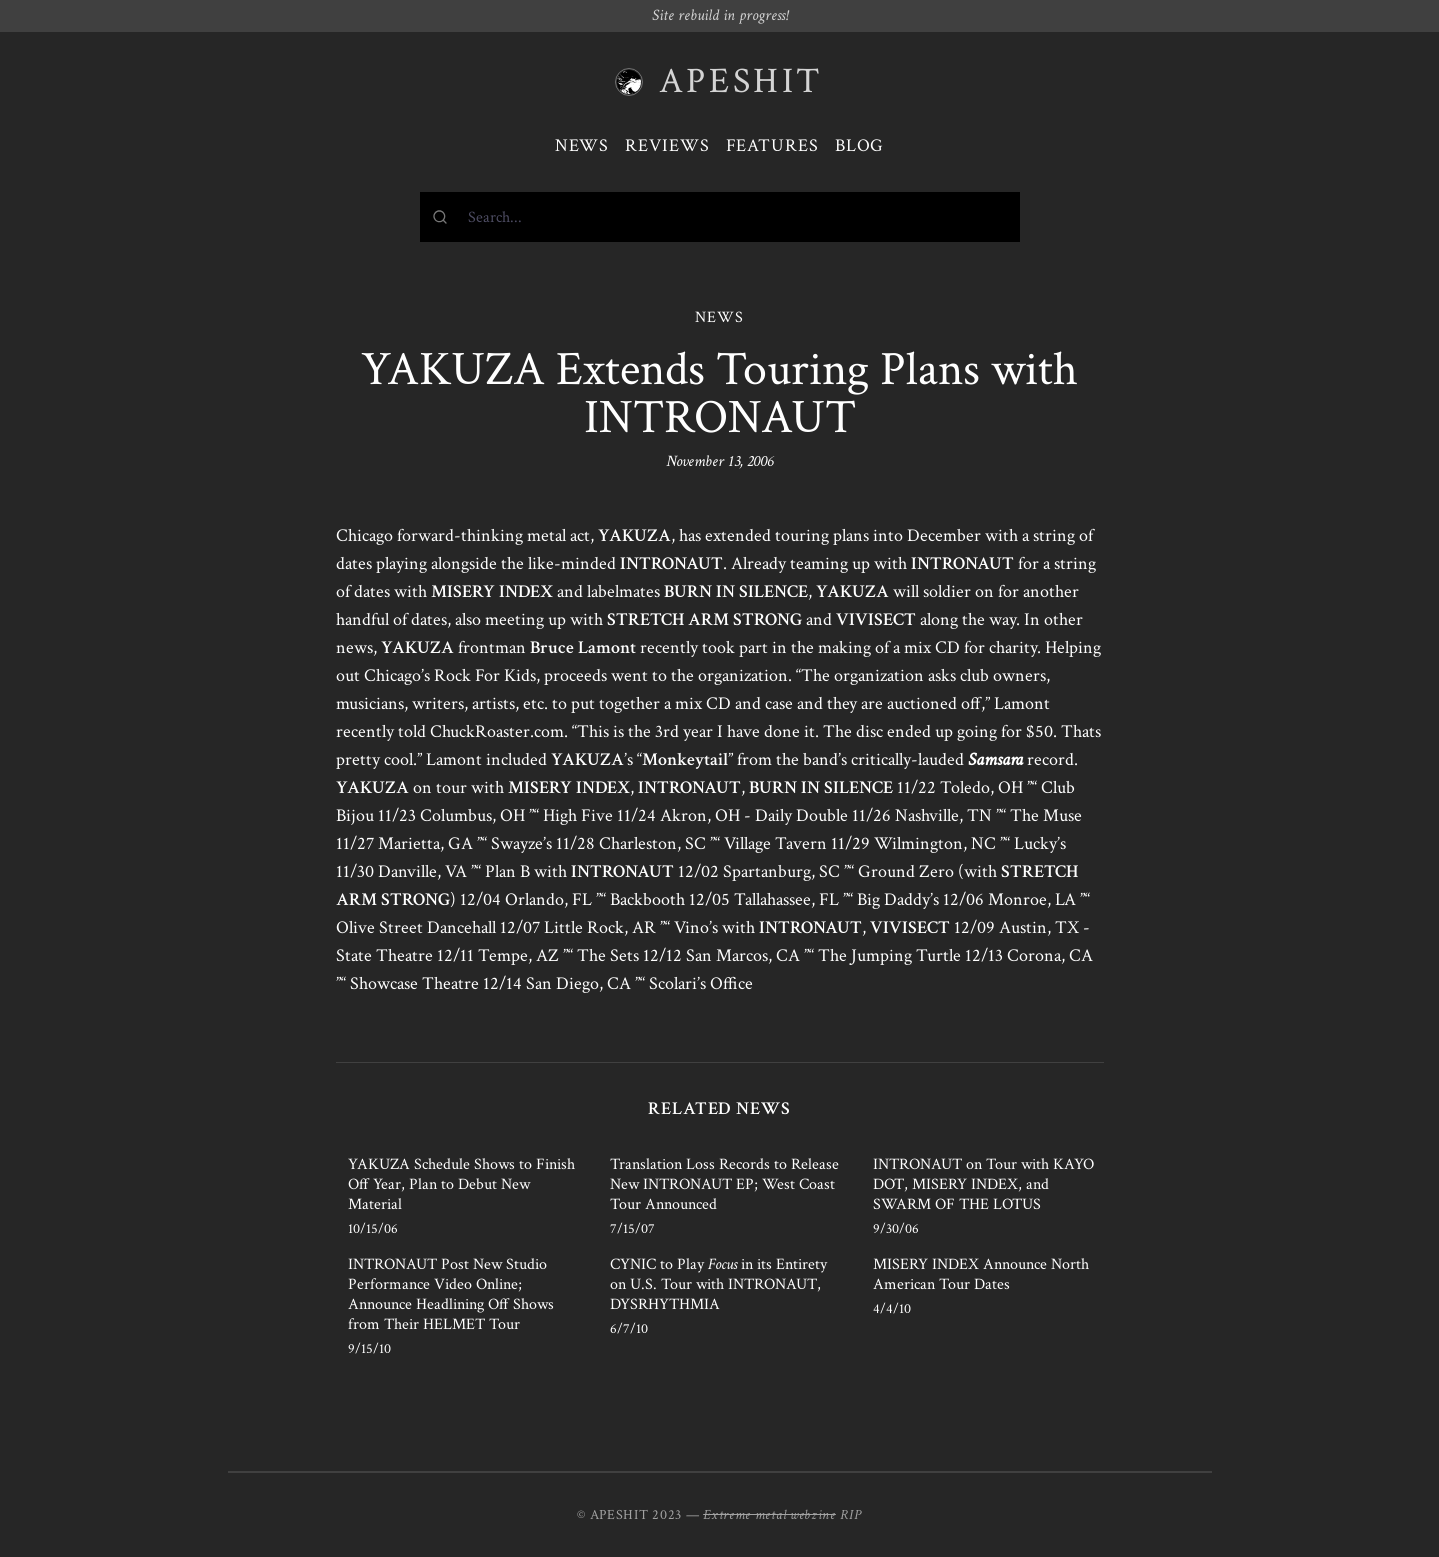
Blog (860, 145)
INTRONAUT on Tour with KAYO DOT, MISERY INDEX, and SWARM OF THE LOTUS (983, 1184)
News (582, 145)
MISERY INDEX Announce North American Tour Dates (981, 1274)
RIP (851, 1515)
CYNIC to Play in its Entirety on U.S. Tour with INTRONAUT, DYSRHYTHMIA (718, 1284)
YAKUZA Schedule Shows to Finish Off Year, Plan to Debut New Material (461, 1184)
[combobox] (720, 217)
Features (772, 145)
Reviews (667, 145)
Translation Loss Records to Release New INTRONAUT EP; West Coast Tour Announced (724, 1184)
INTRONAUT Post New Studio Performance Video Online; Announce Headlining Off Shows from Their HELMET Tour (451, 1294)
